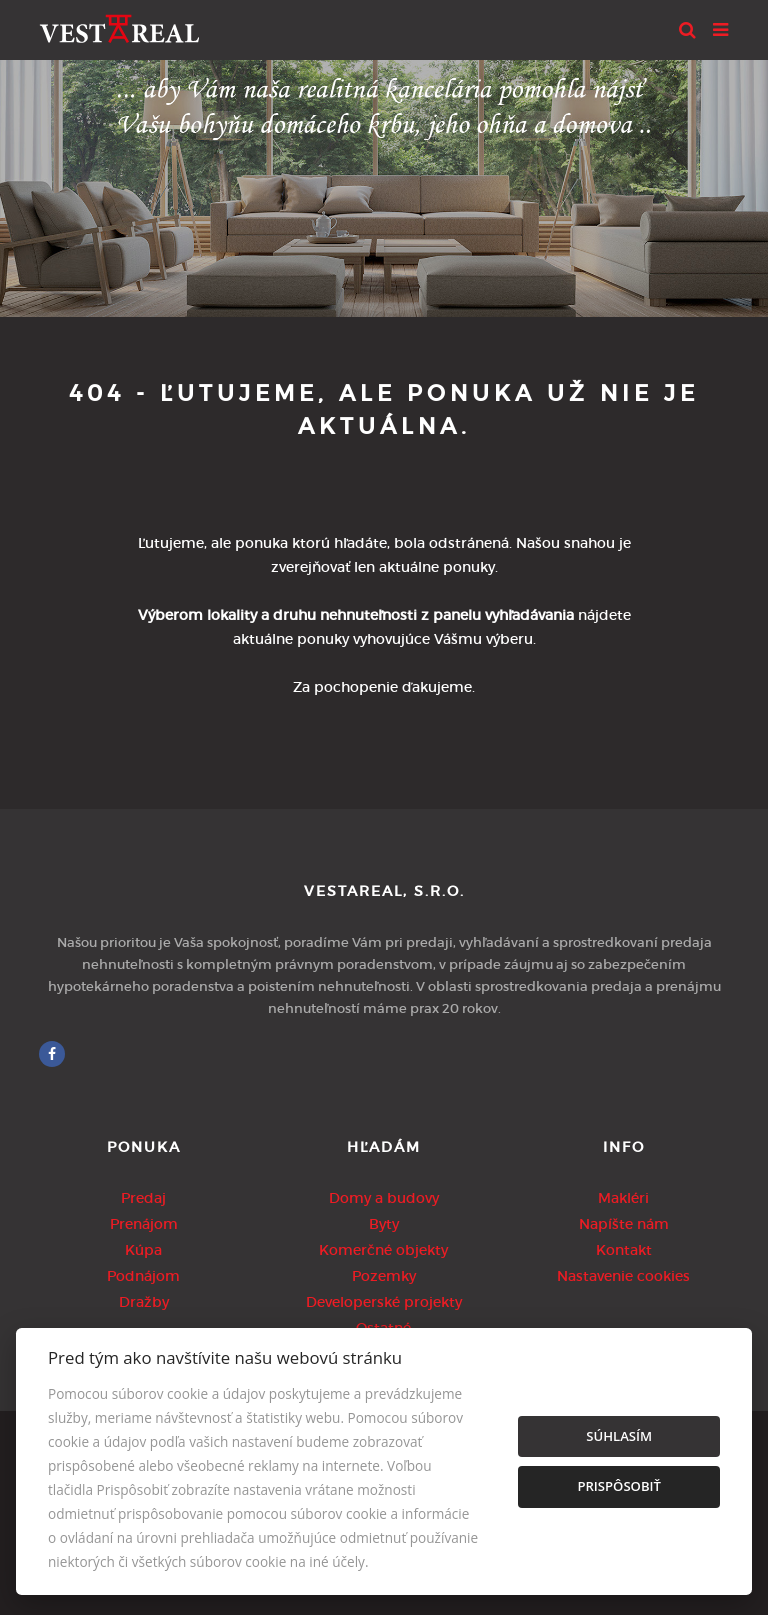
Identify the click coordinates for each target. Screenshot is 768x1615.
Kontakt (624, 1250)
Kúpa (143, 1250)
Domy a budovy (384, 1198)
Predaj (143, 1198)
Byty (384, 1224)
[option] (384, 183)
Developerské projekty (384, 1302)
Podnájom (143, 1276)
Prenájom (144, 1224)
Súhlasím (619, 1436)
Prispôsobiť (619, 1486)
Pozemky (384, 1276)
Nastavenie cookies (623, 1276)
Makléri (623, 1198)
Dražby (144, 1302)
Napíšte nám (624, 1224)
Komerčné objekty (383, 1250)
